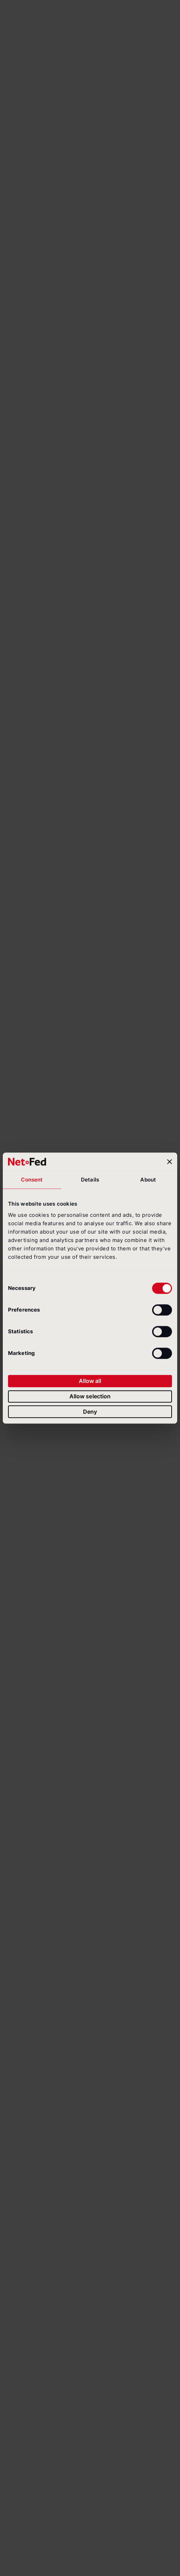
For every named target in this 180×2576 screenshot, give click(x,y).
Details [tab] (90, 1179)
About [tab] (148, 1179)
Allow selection (90, 1396)
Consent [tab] (32, 1179)
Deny (90, 1411)
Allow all (90, 1381)
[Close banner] (169, 1161)
